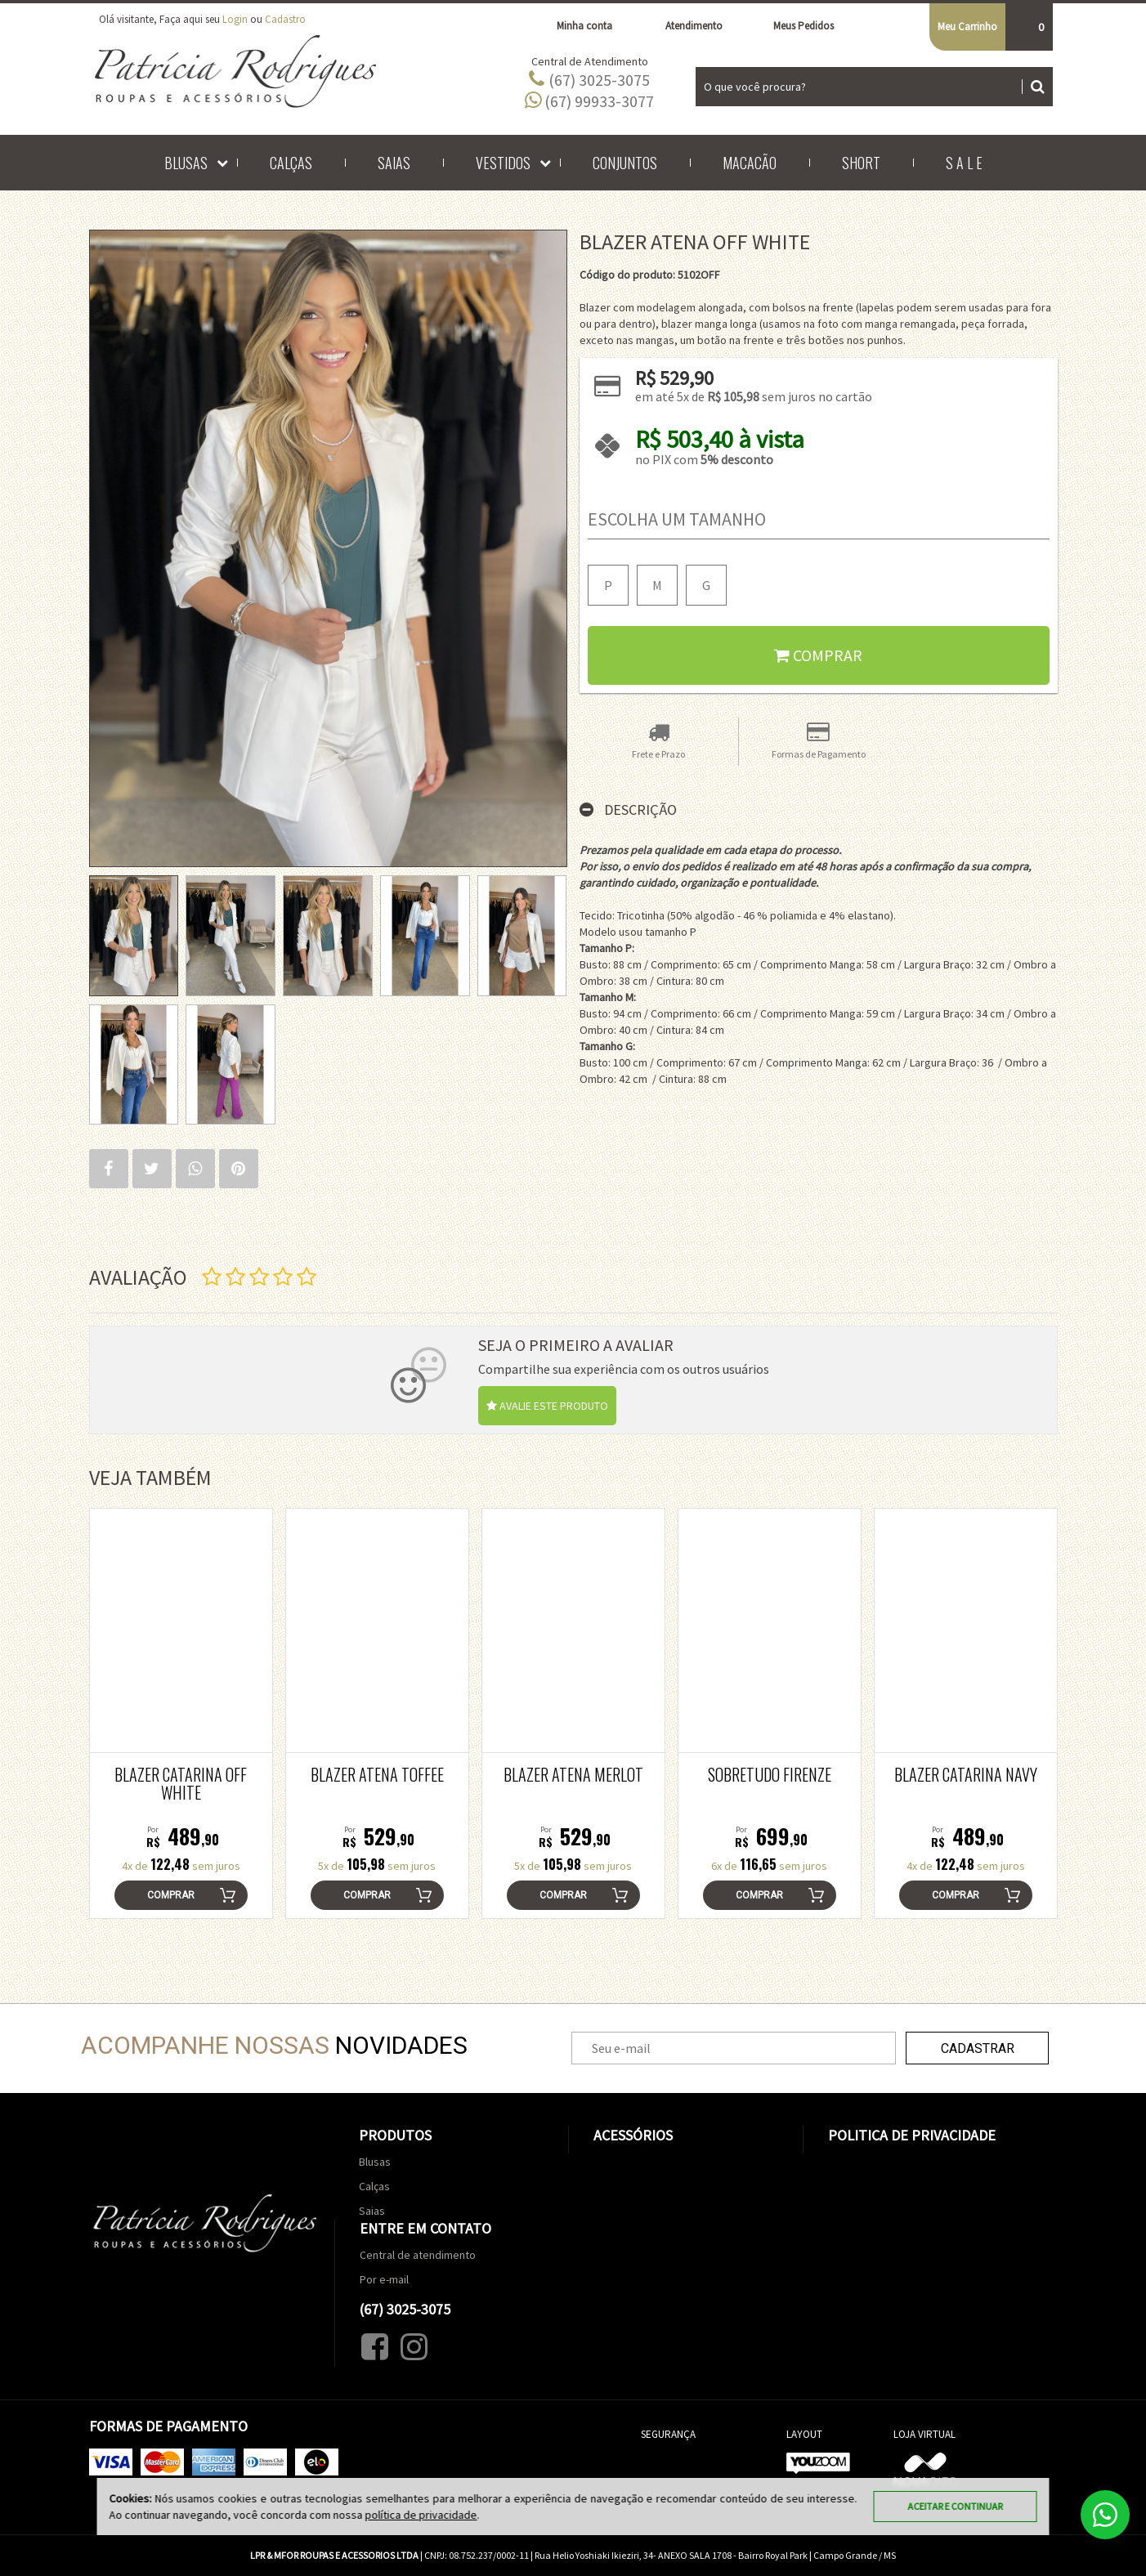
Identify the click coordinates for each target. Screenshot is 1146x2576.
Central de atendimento (418, 2254)
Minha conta (575, 26)
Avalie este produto (547, 1405)
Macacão (750, 162)
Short (861, 162)
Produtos (395, 2135)
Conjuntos (625, 162)
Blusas (186, 162)
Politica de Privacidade (912, 2135)
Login (235, 19)
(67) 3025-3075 (589, 79)
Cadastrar (977, 2048)
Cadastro (285, 19)
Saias (394, 162)
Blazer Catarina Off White (180, 1783)
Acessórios (633, 2135)
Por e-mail (384, 2279)
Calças (291, 162)
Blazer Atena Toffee (377, 1774)
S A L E (964, 162)
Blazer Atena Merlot (573, 1774)
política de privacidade (421, 2514)
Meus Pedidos (794, 26)
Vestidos (503, 162)
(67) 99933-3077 (589, 100)
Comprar (818, 655)
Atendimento (684, 26)
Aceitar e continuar (955, 2506)
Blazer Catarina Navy (965, 1774)
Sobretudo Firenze (769, 1774)
